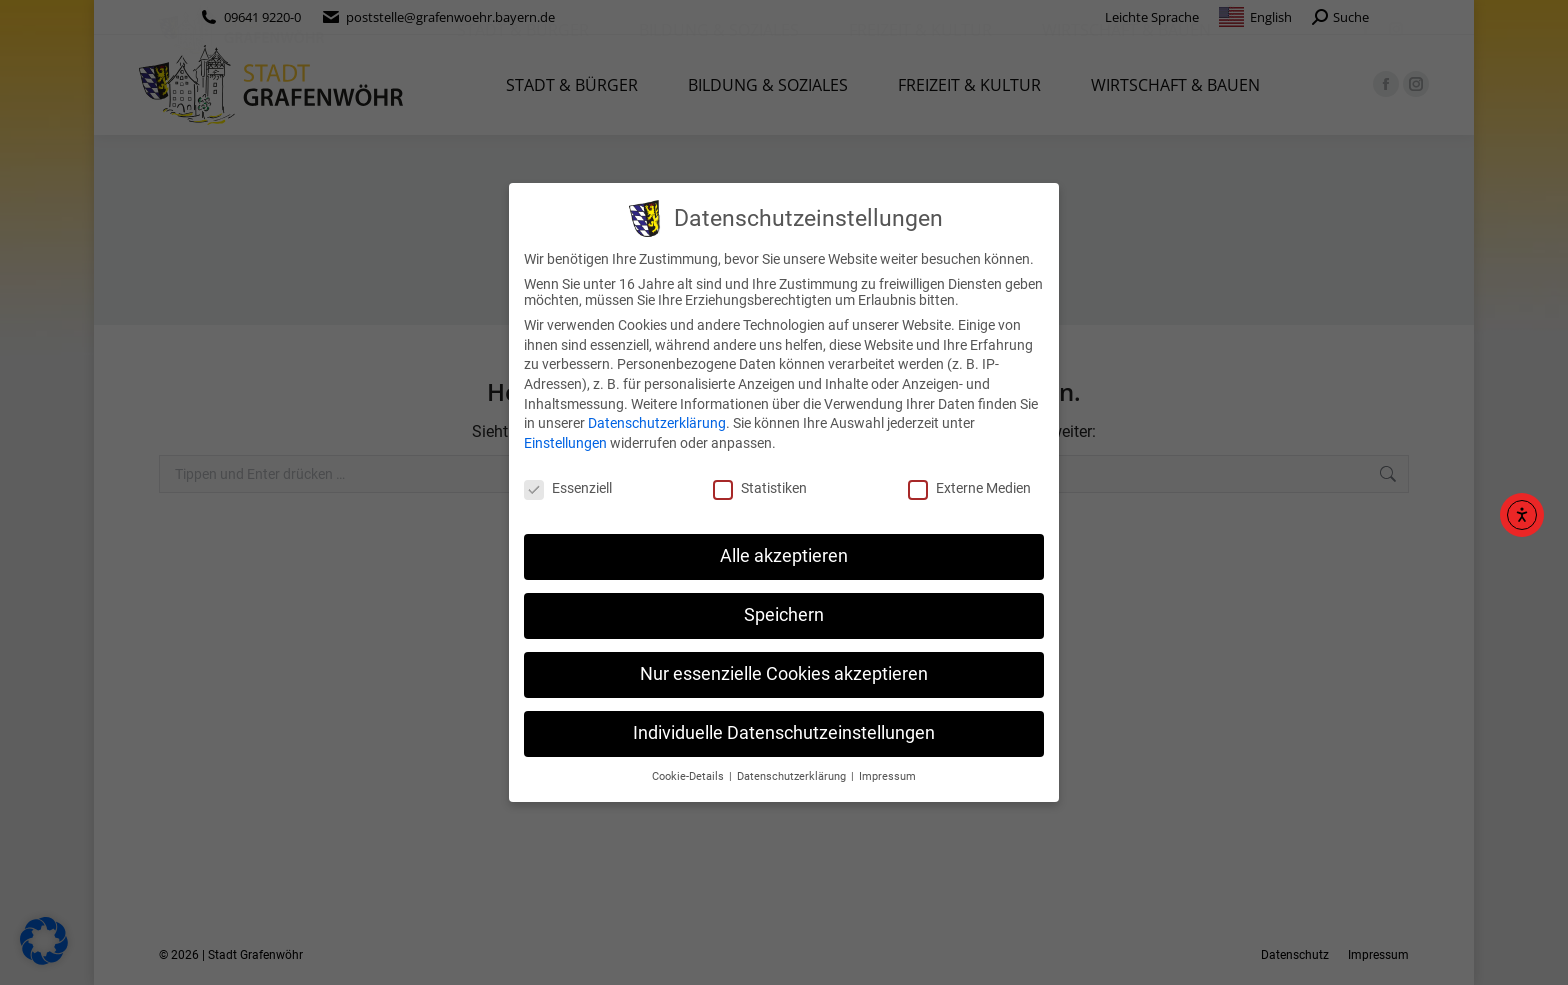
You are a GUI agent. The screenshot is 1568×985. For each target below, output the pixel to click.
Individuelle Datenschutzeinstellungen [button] (784, 733)
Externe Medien (969, 488)
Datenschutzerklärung (657, 423)
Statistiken (760, 488)
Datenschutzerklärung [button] (793, 776)
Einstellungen (565, 443)
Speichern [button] (784, 615)
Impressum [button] (887, 776)
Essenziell (568, 488)
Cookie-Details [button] (689, 776)
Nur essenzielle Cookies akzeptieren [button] (784, 674)
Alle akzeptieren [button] (784, 556)
